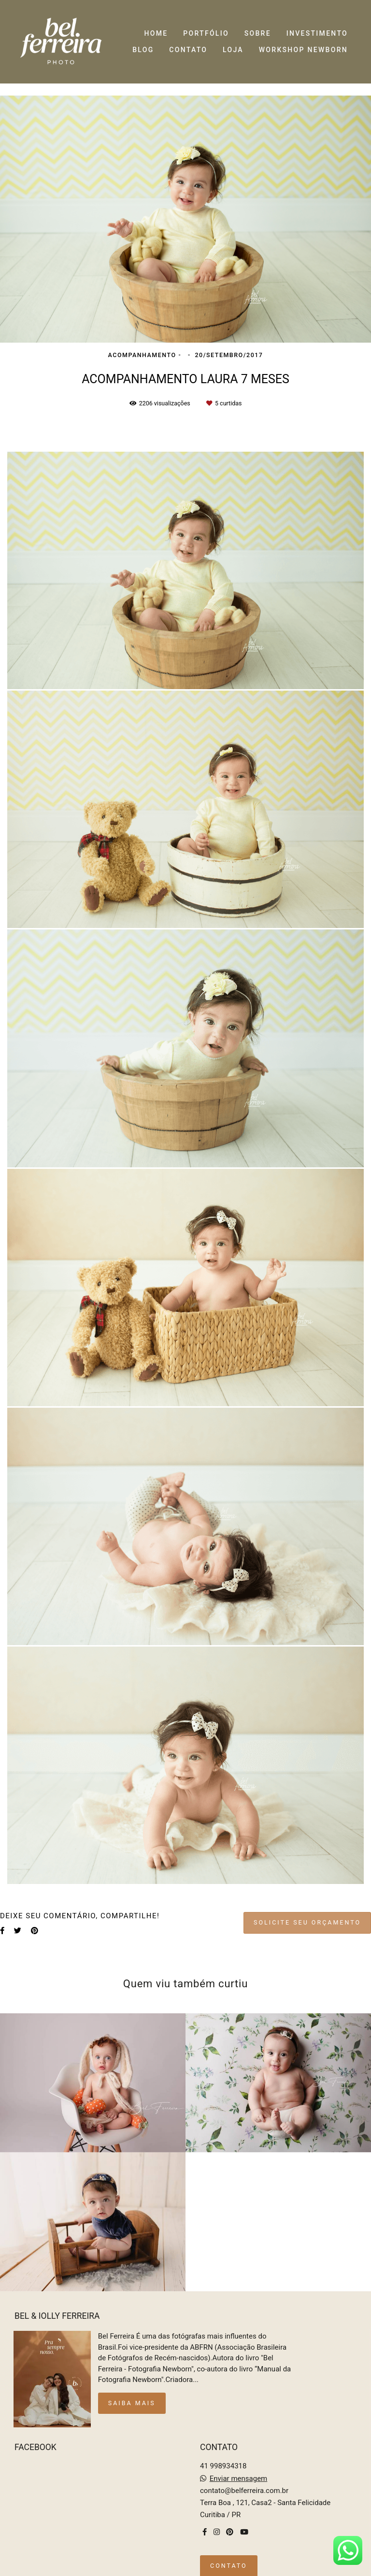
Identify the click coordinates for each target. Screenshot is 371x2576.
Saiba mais (132, 2397)
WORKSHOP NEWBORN (303, 50)
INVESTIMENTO (317, 33)
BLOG (143, 50)
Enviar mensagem (239, 2473)
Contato (228, 2560)
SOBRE (257, 33)
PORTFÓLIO (206, 33)
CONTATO (188, 50)
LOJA (233, 50)
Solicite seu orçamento (307, 1922)
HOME (156, 33)
